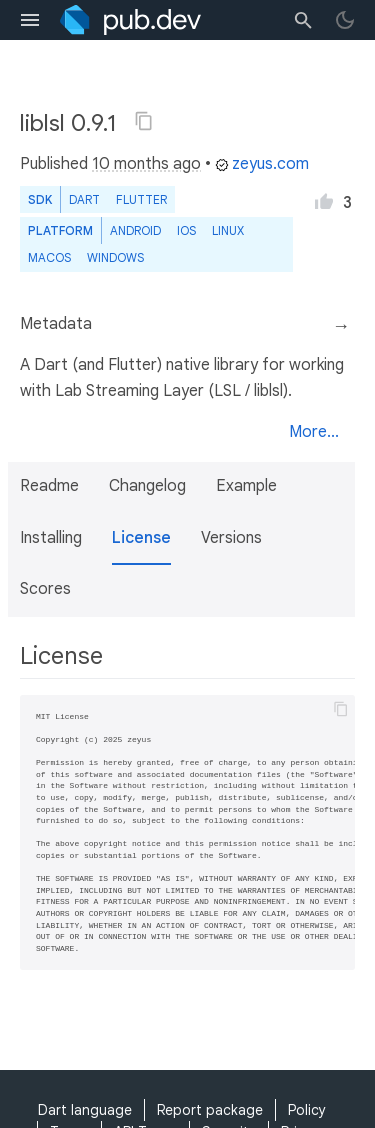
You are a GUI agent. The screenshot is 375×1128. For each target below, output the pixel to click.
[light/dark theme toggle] (345, 20)
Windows (115, 257)
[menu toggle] (30, 20)
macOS (49, 257)
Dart (84, 199)
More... (314, 432)
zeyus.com (262, 164)
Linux (228, 230)
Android (135, 230)
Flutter (141, 199)
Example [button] (246, 486)
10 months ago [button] (146, 164)
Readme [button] (49, 486)
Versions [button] (231, 538)
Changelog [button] (147, 486)
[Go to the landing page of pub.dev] (130, 20)
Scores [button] (45, 589)
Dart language (85, 1110)
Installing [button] (51, 538)
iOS (186, 230)
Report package (210, 1110)
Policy (307, 1110)
